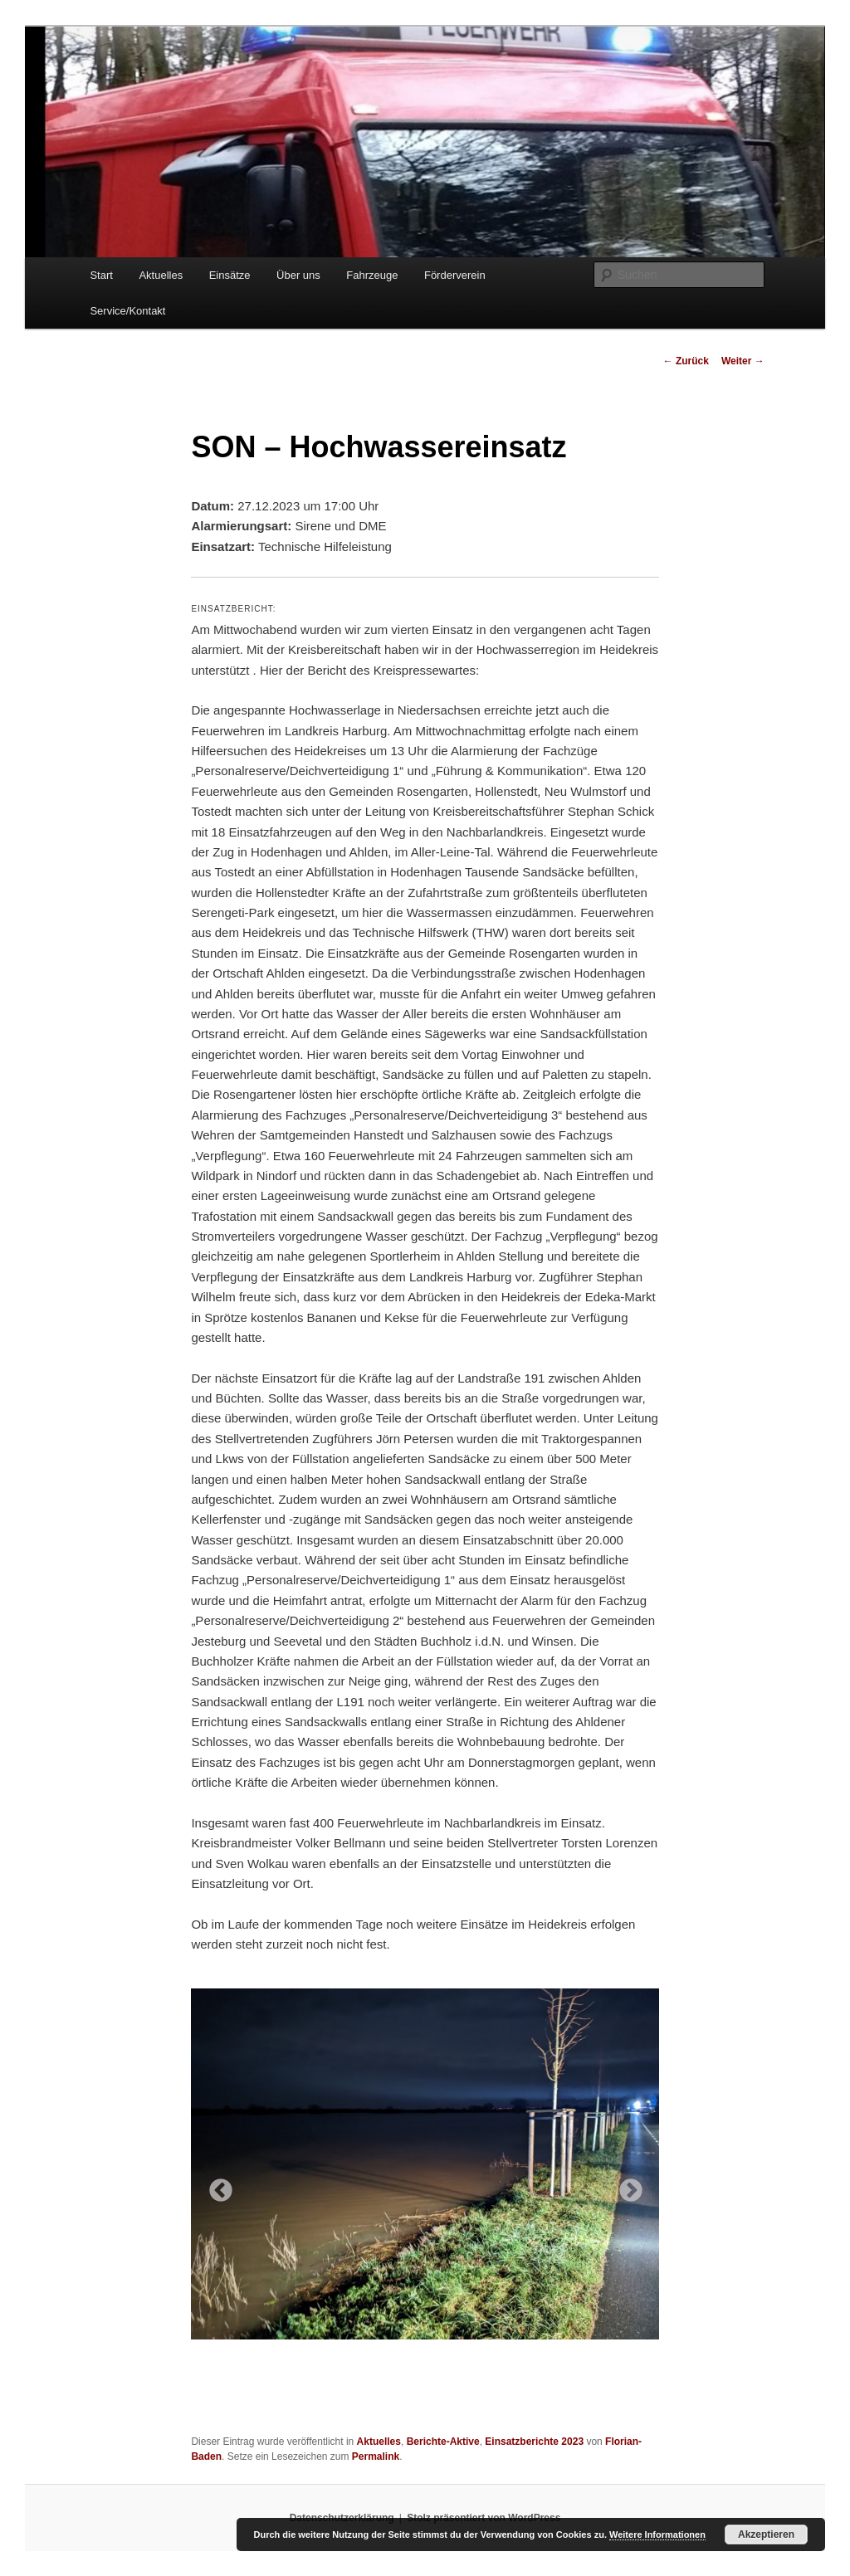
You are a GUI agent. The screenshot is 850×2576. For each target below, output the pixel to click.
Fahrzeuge (372, 275)
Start (101, 275)
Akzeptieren (766, 2534)
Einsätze (230, 275)
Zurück (686, 361)
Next (626, 2186)
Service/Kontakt (127, 311)
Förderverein (455, 275)
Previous (216, 2186)
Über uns (298, 275)
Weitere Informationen (657, 2534)
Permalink (375, 2456)
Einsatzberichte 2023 (534, 2441)
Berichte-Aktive (443, 2441)
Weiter (743, 361)
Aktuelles (161, 275)
